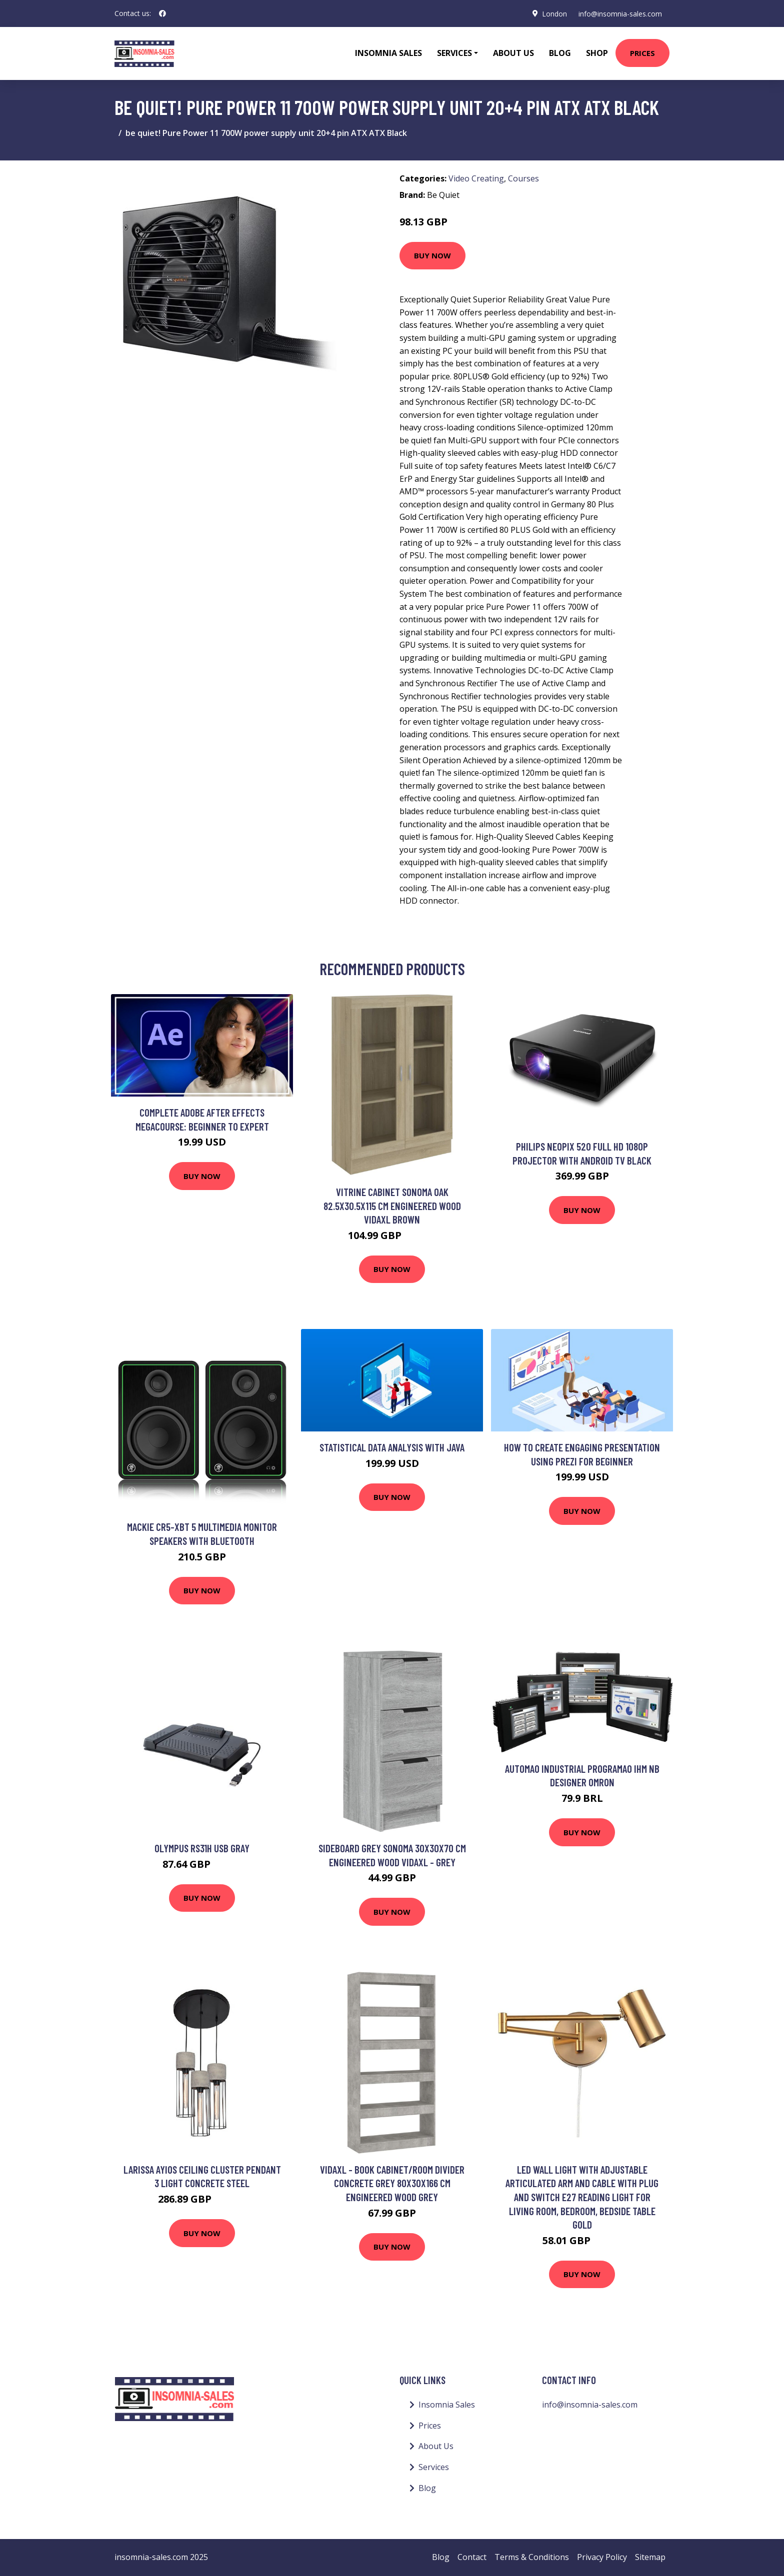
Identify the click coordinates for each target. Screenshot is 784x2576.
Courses (523, 178)
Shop (597, 52)
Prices (642, 53)
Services (433, 2467)
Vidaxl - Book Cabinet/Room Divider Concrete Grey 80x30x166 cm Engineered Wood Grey (392, 2183)
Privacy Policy (602, 2557)
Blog (560, 52)
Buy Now (432, 255)
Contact (472, 2557)
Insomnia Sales (388, 52)
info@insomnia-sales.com (620, 13)
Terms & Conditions (531, 2557)
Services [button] (454, 52)
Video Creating (476, 178)
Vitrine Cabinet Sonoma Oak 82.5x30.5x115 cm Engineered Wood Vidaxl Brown (392, 1206)
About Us (513, 52)
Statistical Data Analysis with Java (392, 1447)
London (553, 13)
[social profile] (162, 13)
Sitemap (650, 2557)
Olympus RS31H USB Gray (202, 1848)
